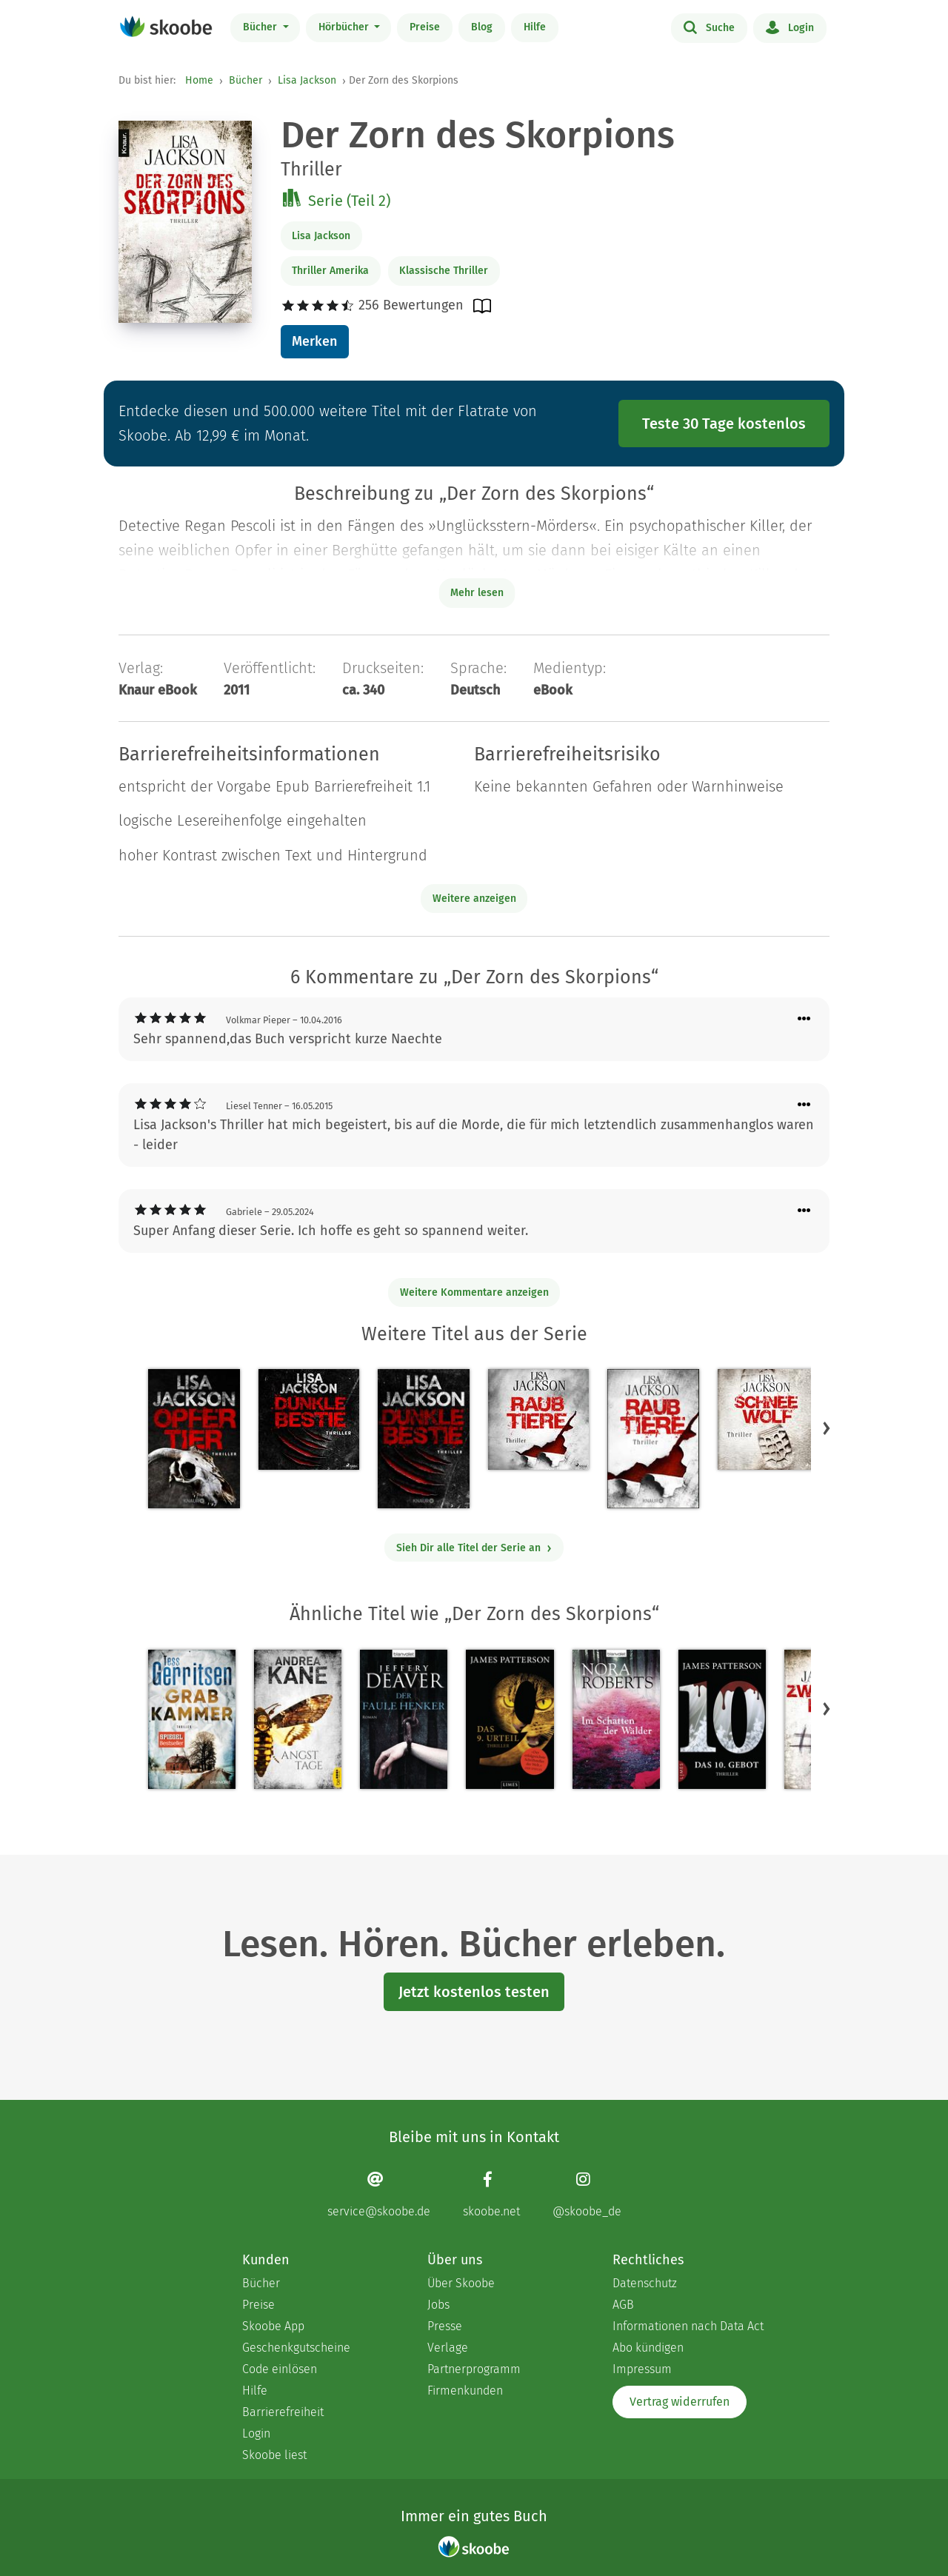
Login (790, 26)
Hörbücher (345, 27)
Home (199, 80)
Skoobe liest (274, 2455)
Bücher (261, 27)
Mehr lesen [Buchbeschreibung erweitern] (477, 592)
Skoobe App (273, 2326)
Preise (425, 27)
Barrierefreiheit (283, 2412)
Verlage (447, 2348)
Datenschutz (644, 2283)
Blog (482, 27)
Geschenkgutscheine (296, 2348)
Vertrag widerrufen (680, 2402)
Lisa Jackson (307, 80)
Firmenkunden (465, 2390)
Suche (709, 26)
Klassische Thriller (443, 270)
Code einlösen (279, 2369)
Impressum (642, 2369)
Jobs (438, 2305)
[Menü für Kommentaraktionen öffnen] (804, 1019)
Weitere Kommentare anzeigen (474, 1292)
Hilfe (535, 27)
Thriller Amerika (330, 270)
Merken (314, 341)
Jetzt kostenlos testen (474, 1992)
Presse (444, 2326)
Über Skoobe (461, 2283)
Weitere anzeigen (474, 898)
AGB (623, 2305)
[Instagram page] (587, 2194)
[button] (826, 1428)
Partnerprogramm (474, 2369)
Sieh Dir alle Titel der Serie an (474, 1548)
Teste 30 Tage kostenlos (724, 423)
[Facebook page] (491, 2194)
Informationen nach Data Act (688, 2326)
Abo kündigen (648, 2348)
